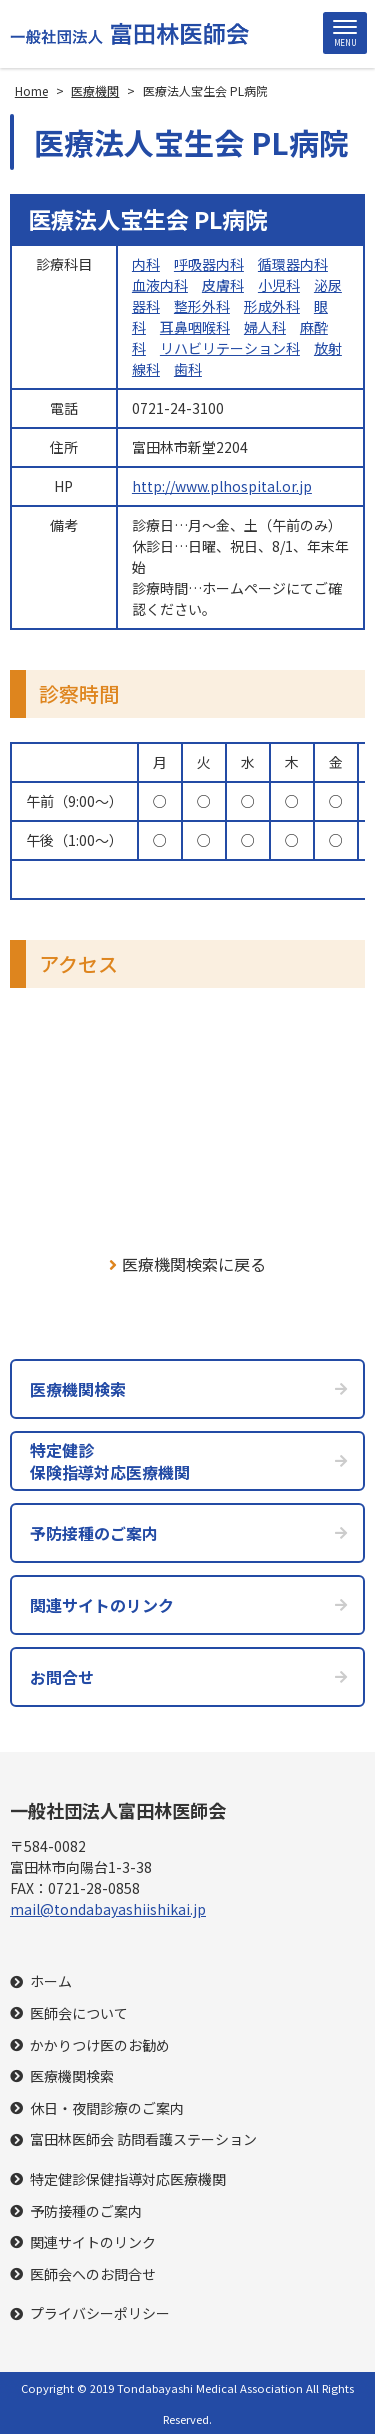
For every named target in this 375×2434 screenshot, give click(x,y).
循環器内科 (293, 264)
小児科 (279, 285)
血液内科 (160, 285)
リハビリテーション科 (230, 348)
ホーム (51, 1981)
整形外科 (202, 306)
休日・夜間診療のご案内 (107, 2108)
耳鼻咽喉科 (195, 327)
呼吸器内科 (209, 264)
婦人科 (265, 327)
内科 (146, 264)
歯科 (188, 369)
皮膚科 (223, 285)
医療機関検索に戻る (187, 1264)
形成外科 (272, 306)
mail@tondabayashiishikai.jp (108, 1909)
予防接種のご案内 (86, 2211)
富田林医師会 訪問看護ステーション (143, 2139)
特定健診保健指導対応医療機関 (128, 2179)
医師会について (79, 2013)
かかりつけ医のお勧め (100, 2045)
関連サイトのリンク (93, 2242)
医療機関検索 (72, 2076)
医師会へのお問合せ (93, 2274)
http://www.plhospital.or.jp (222, 486)
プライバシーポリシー (100, 2313)
